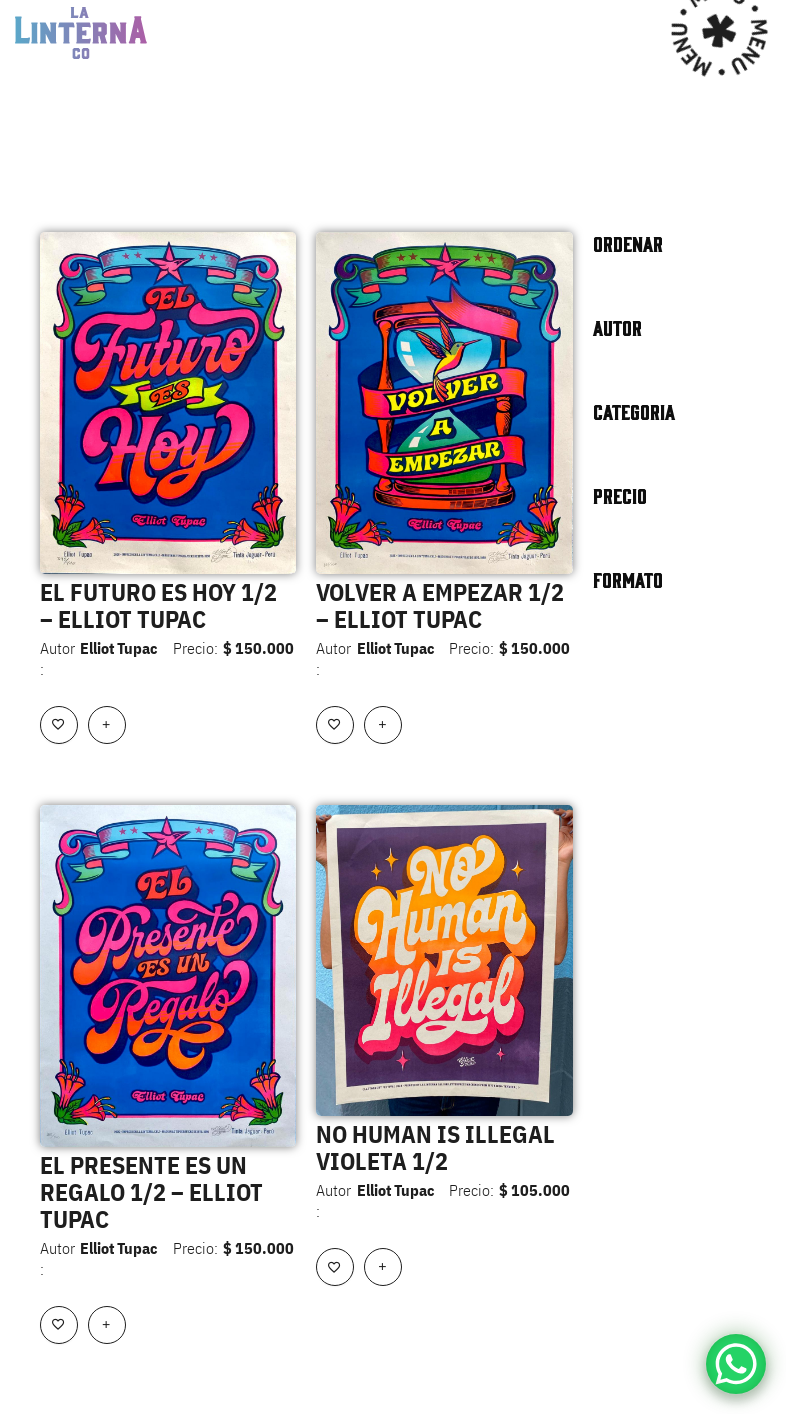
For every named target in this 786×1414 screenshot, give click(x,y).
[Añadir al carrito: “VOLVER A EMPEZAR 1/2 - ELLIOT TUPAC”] (383, 725)
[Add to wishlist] (59, 725)
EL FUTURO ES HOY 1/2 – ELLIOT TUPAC (158, 605)
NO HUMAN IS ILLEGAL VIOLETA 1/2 (435, 1147)
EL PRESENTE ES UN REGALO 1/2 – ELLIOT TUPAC (151, 1192)
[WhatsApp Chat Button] (736, 1364)
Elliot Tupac (118, 648)
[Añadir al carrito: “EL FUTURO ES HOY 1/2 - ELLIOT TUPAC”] (107, 725)
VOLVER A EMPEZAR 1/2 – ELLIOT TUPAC (440, 605)
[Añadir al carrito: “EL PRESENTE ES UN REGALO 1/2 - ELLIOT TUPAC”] (107, 1325)
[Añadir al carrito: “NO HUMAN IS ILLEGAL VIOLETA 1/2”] (383, 1267)
